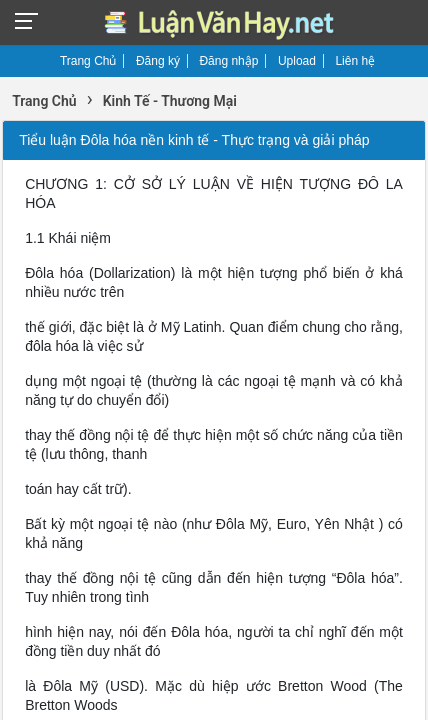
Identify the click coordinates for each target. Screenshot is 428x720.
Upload (297, 61)
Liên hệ (355, 61)
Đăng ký (158, 61)
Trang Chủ (88, 61)
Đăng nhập (228, 61)
